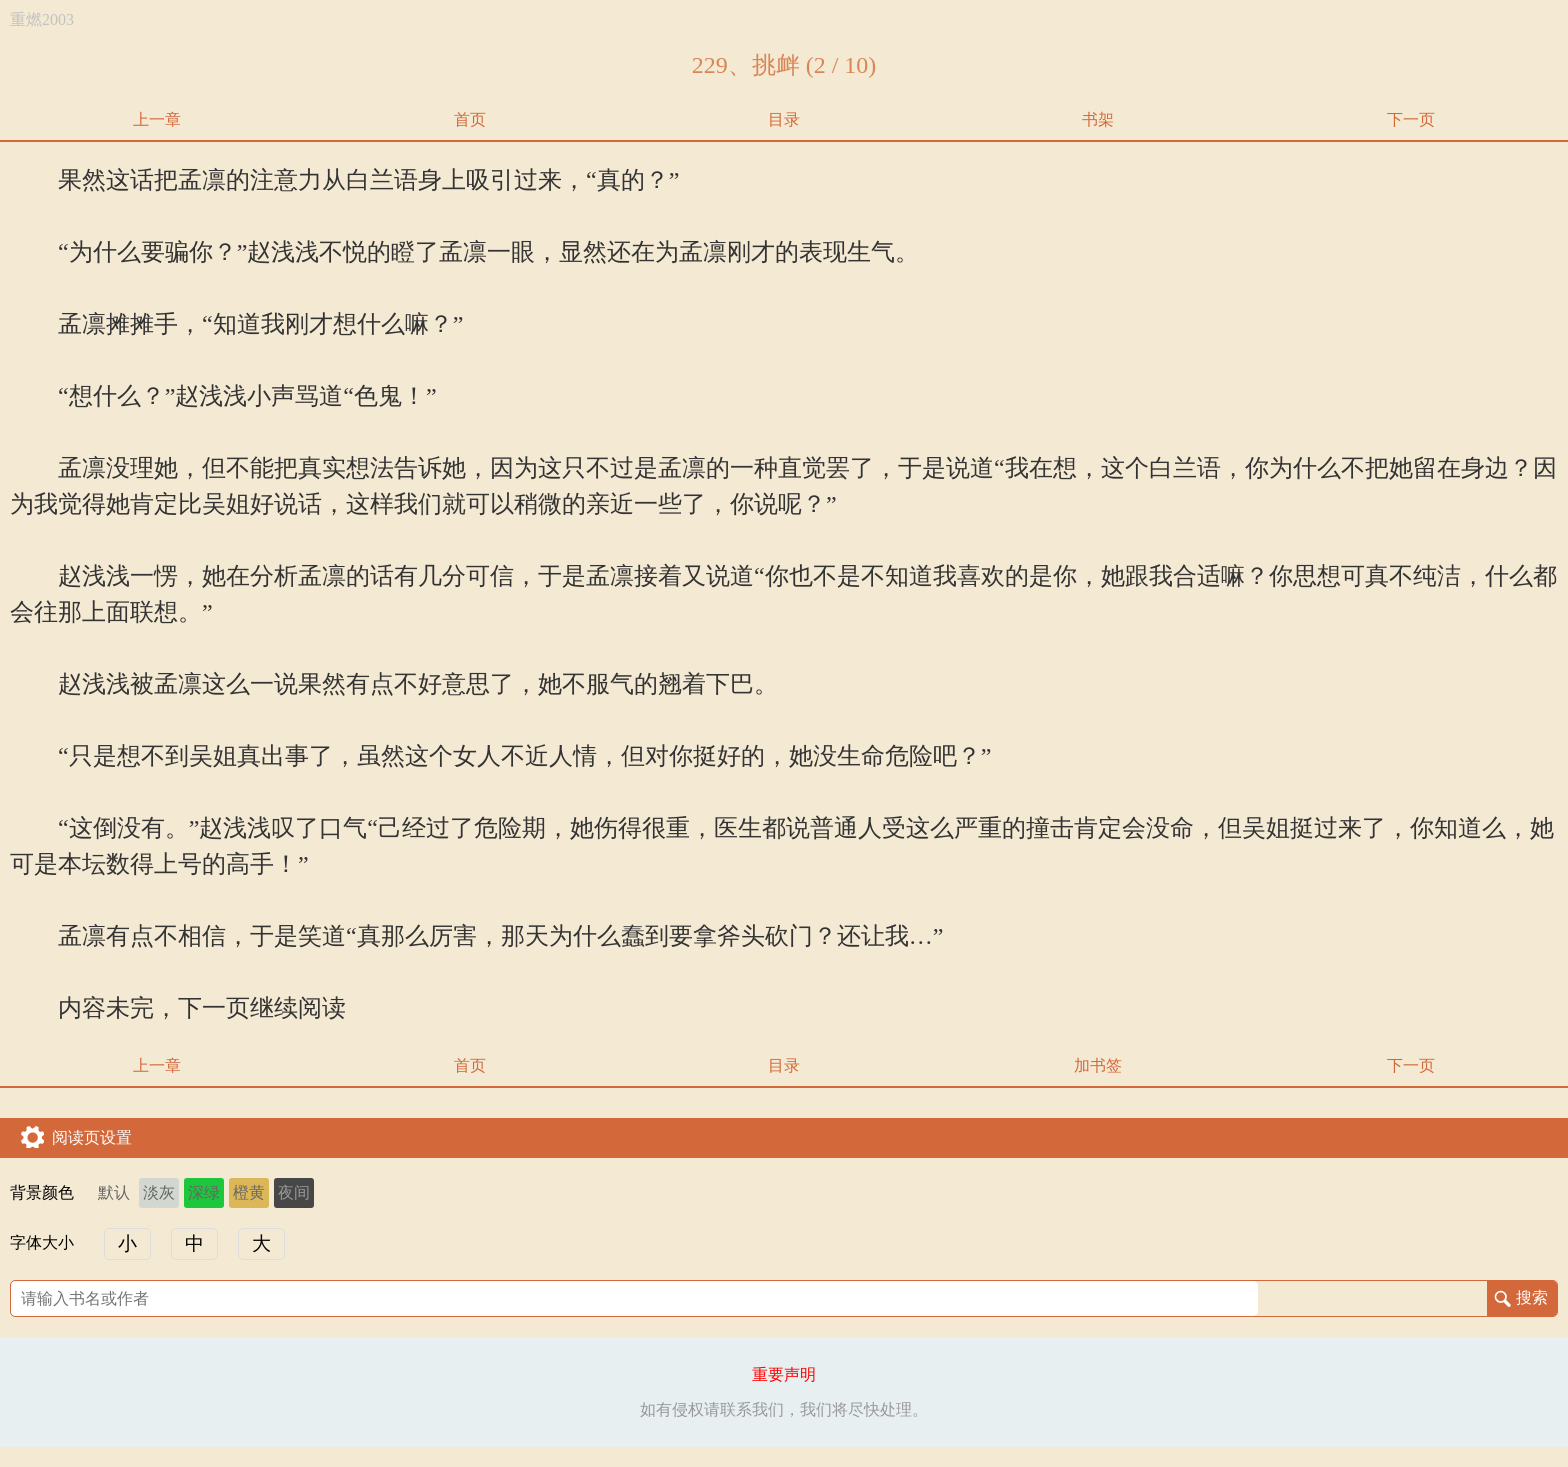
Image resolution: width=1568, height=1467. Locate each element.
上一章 (157, 119)
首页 (470, 119)
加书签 (1098, 1065)
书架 (1098, 119)
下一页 (1411, 119)
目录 (784, 119)
